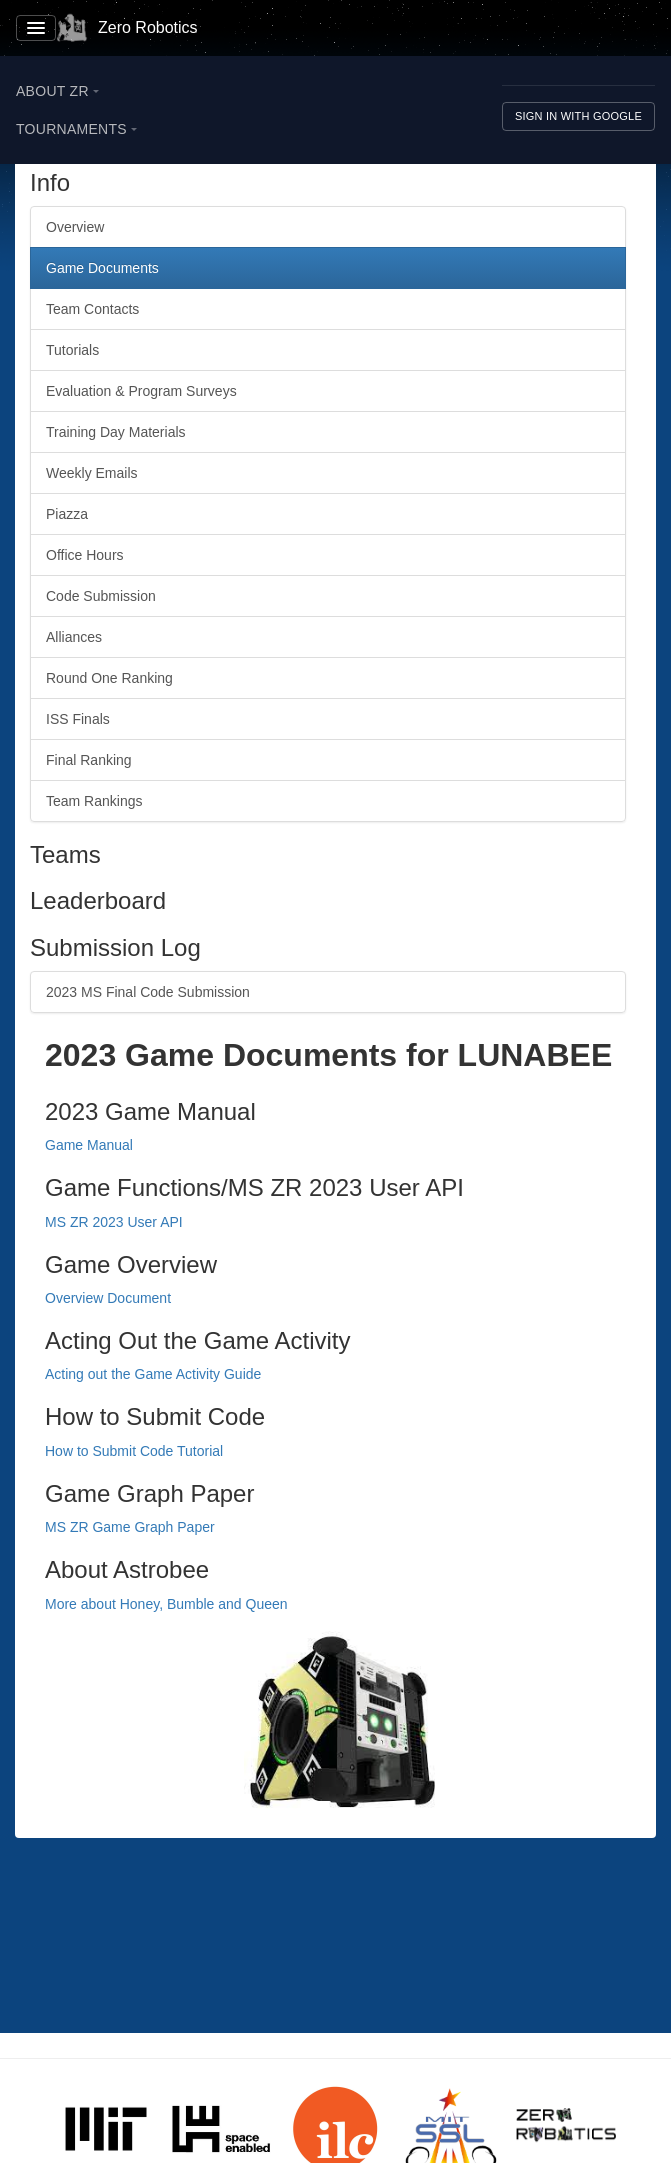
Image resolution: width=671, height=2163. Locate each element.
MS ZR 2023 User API (114, 1222)
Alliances (74, 637)
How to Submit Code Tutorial (134, 1451)
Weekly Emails (92, 473)
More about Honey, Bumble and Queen (166, 1604)
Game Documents (102, 268)
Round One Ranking (109, 678)
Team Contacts (92, 309)
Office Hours (85, 555)
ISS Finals (78, 719)
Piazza (67, 514)
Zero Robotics (127, 28)
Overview (75, 227)
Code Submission (101, 596)
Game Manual (89, 1145)
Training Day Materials (116, 432)
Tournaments (76, 129)
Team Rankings (94, 801)
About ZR (57, 91)
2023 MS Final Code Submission (148, 992)
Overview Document (108, 1298)
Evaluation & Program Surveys (141, 391)
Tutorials (72, 350)
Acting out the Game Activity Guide (153, 1374)
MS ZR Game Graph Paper (130, 1527)
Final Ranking (89, 760)
